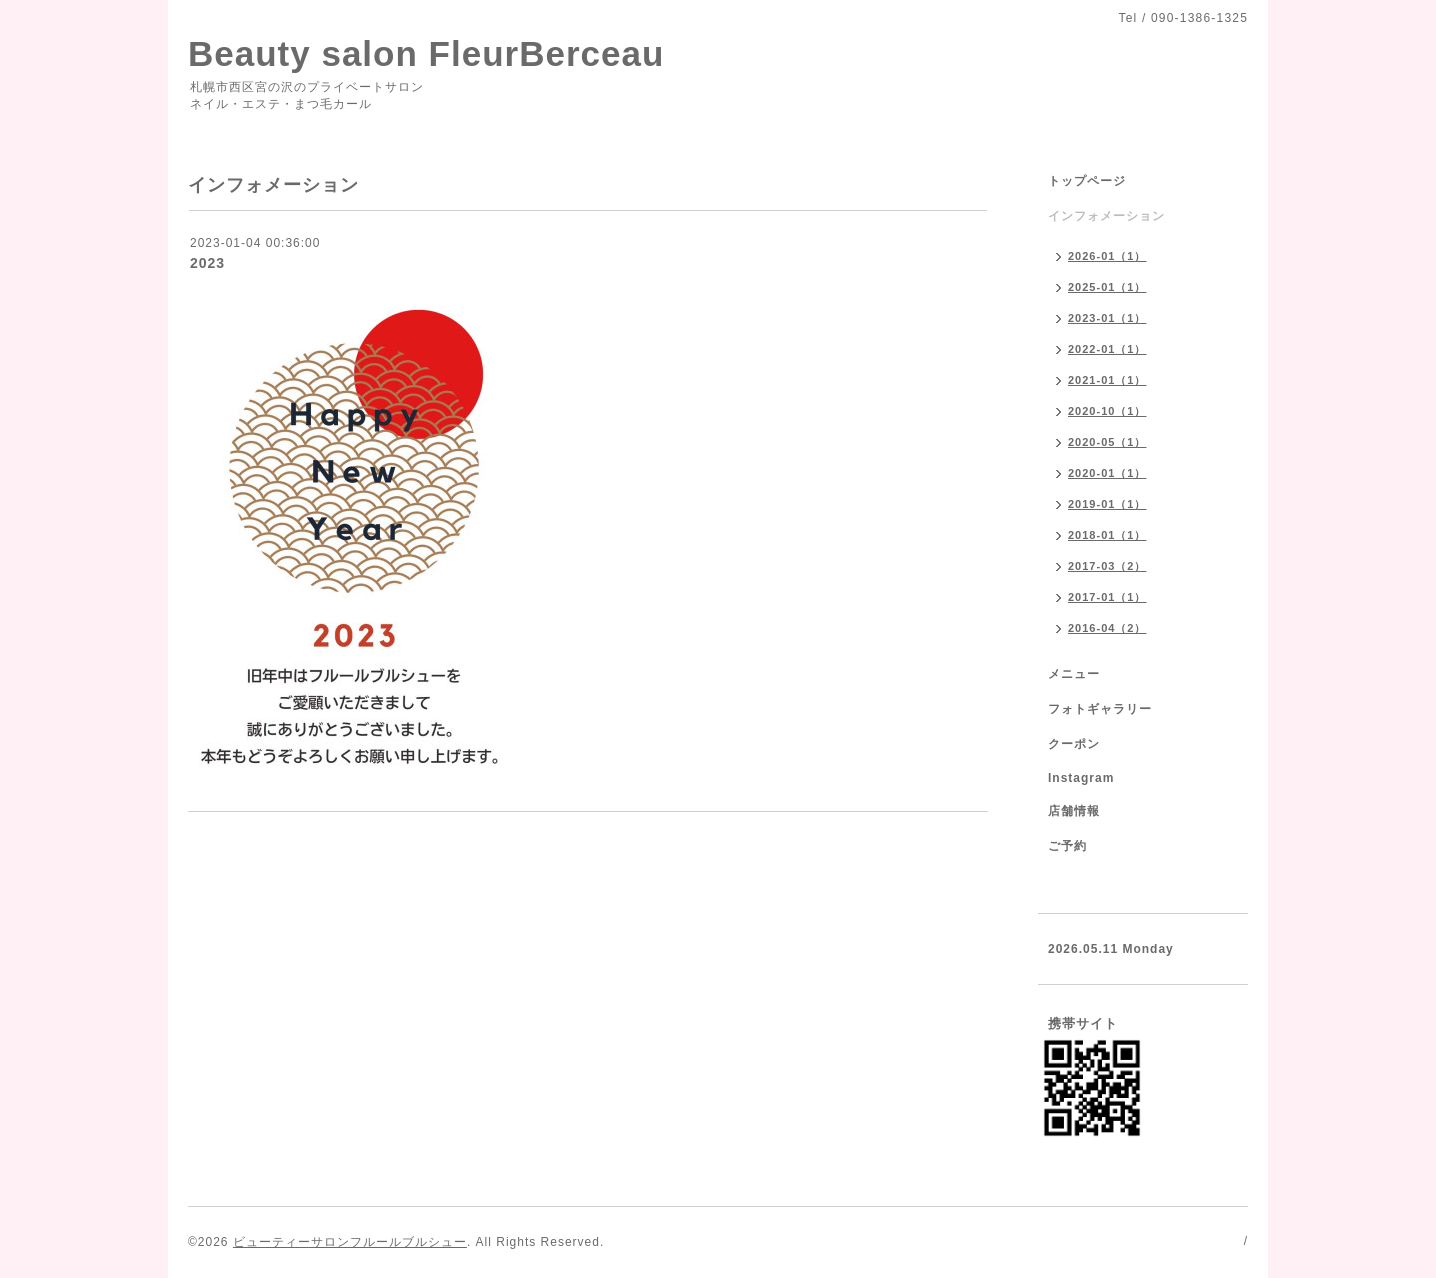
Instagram (1081, 778)
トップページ (1087, 181)
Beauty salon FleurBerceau (426, 53)
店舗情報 (1074, 811)
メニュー (1074, 674)
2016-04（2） (1107, 628)
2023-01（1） (1107, 318)
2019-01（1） (1107, 504)
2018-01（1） (1107, 535)
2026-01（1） (1107, 256)
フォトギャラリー (1100, 709)
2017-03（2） (1107, 566)
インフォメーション (1106, 216)
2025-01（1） (1107, 287)
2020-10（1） (1107, 411)
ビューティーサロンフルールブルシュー (350, 1242)
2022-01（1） (1107, 349)
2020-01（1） (1107, 473)
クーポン (1074, 744)
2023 (207, 263)
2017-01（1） (1107, 597)
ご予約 (1067, 846)
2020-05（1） (1107, 442)
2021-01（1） (1107, 380)
